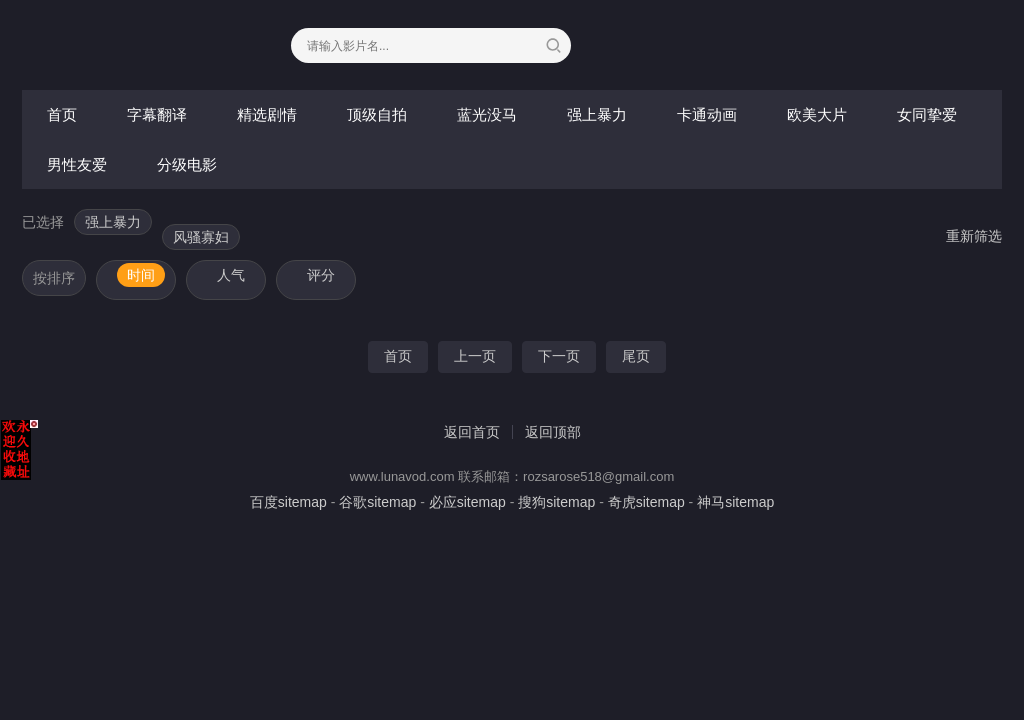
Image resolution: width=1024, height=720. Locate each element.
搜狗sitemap (556, 502)
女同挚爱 (927, 114)
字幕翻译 (157, 114)
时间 (141, 275)
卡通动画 (707, 114)
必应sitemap (467, 502)
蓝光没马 (487, 114)
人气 (231, 275)
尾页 (636, 356)
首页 (62, 114)
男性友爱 (77, 164)
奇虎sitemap (646, 502)
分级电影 (187, 164)
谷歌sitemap (377, 502)
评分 (321, 275)
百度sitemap (288, 502)
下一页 (559, 356)
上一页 (475, 356)
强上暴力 (597, 114)
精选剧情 (267, 114)
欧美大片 (817, 114)
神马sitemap (735, 502)
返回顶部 (553, 432)
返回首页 (472, 432)
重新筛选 (974, 236)
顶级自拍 (377, 114)
